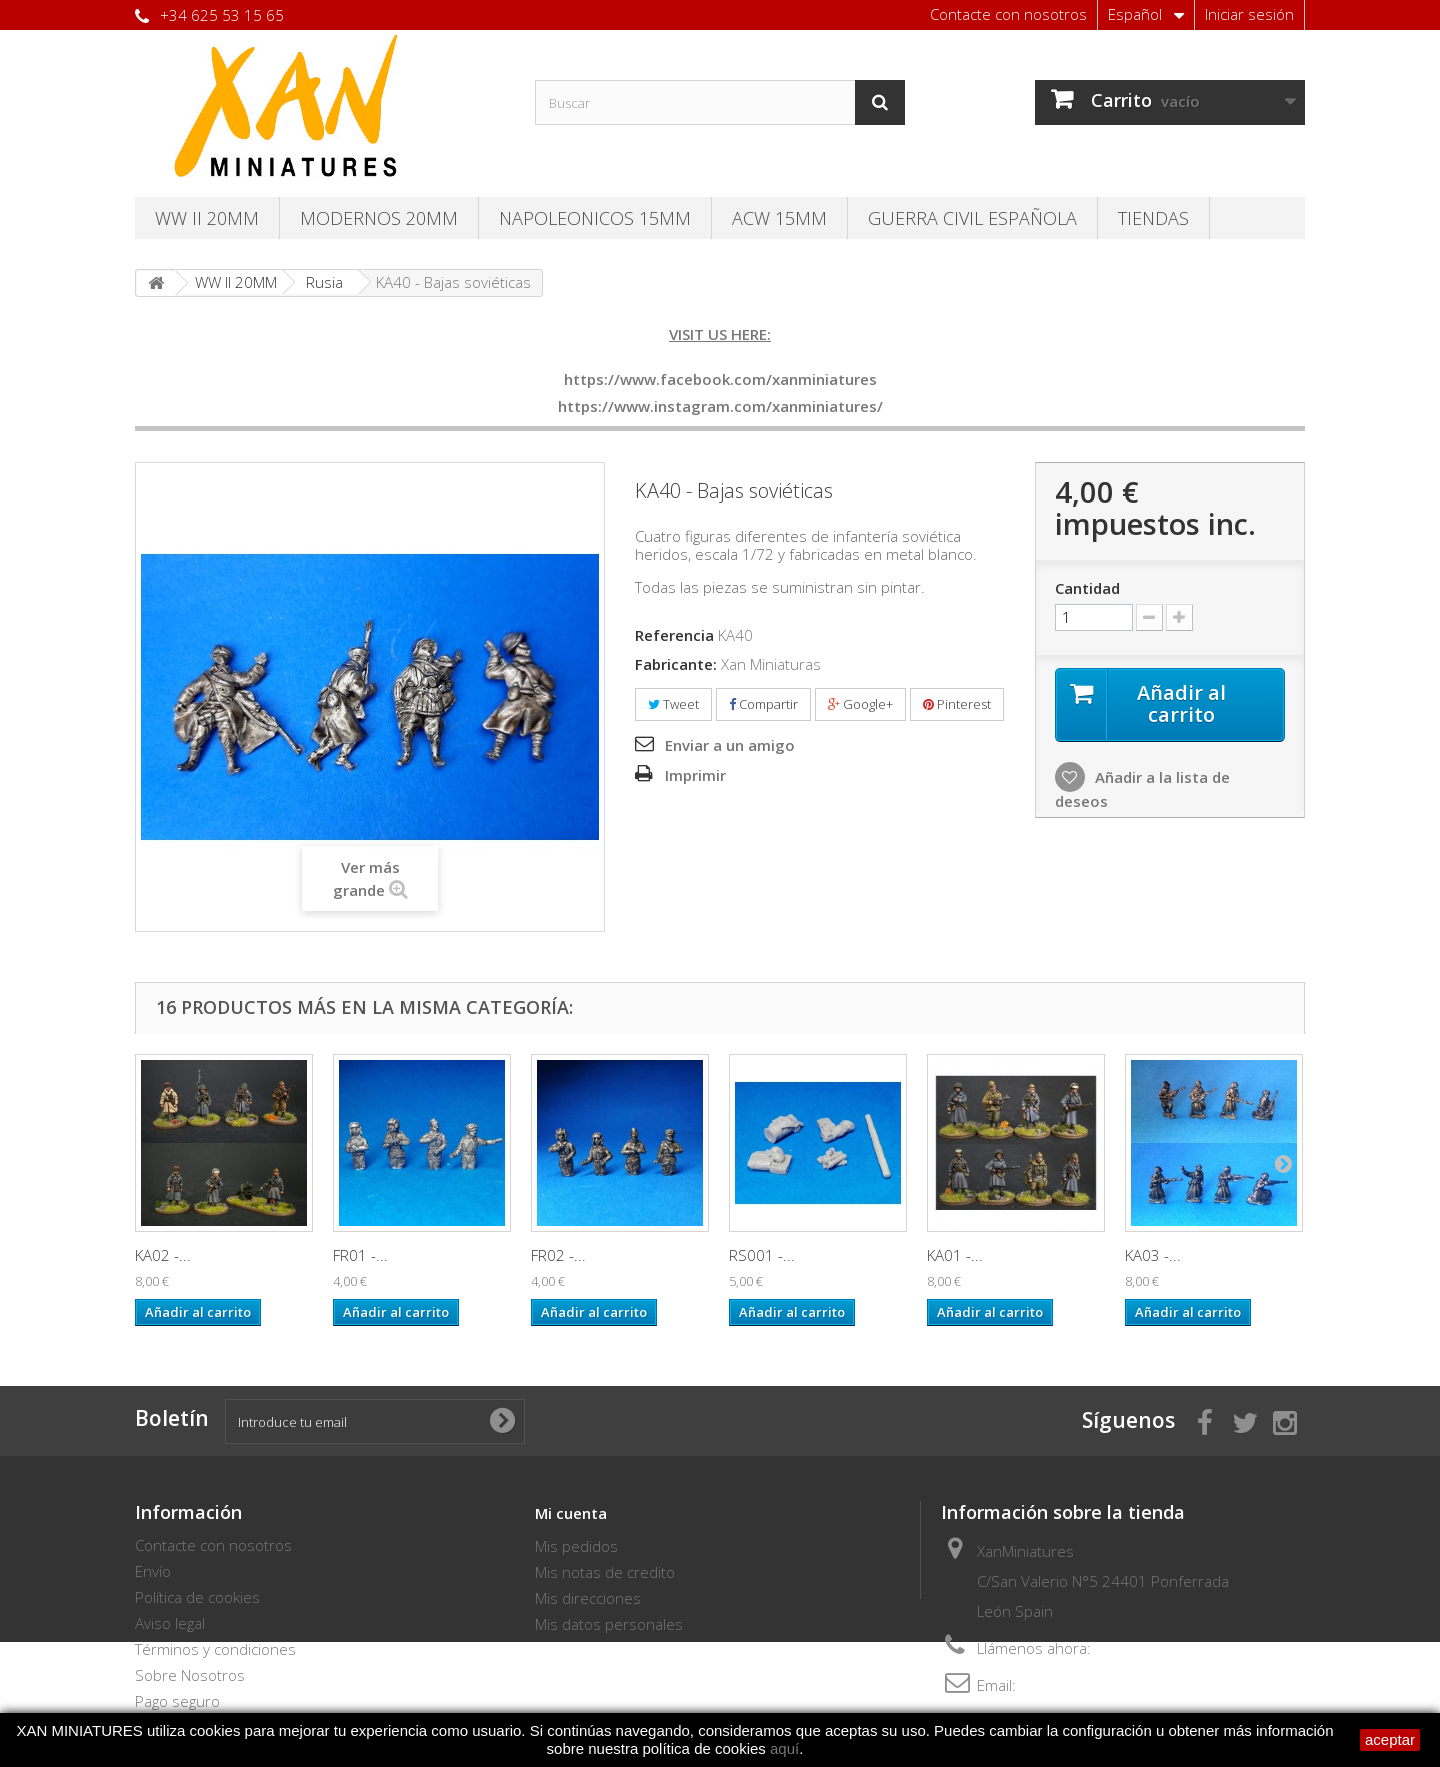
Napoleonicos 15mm (595, 218)
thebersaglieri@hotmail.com (1115, 1685)
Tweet (673, 704)
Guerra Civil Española (972, 218)
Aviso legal (170, 1623)
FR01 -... (360, 1255)
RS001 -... (762, 1255)
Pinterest (957, 704)
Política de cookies (197, 1597)
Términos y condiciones (215, 1649)
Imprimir (695, 775)
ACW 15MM (779, 218)
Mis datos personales (609, 1624)
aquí (784, 1748)
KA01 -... (955, 1255)
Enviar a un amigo (730, 745)
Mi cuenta (571, 1513)
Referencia (674, 635)
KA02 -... (163, 1255)
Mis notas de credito (605, 1572)
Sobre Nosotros (190, 1675)
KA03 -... (1153, 1255)
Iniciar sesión (1249, 14)
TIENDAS (1153, 218)
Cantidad (1087, 588)
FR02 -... (558, 1255)
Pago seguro (177, 1701)
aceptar (1390, 1739)
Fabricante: (676, 664)
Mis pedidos (576, 1546)
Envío (153, 1571)
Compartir (763, 704)
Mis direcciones (588, 1598)
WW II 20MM (207, 218)
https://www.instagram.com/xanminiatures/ (720, 406)
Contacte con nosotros (1008, 14)
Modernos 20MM (379, 218)
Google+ (860, 704)
